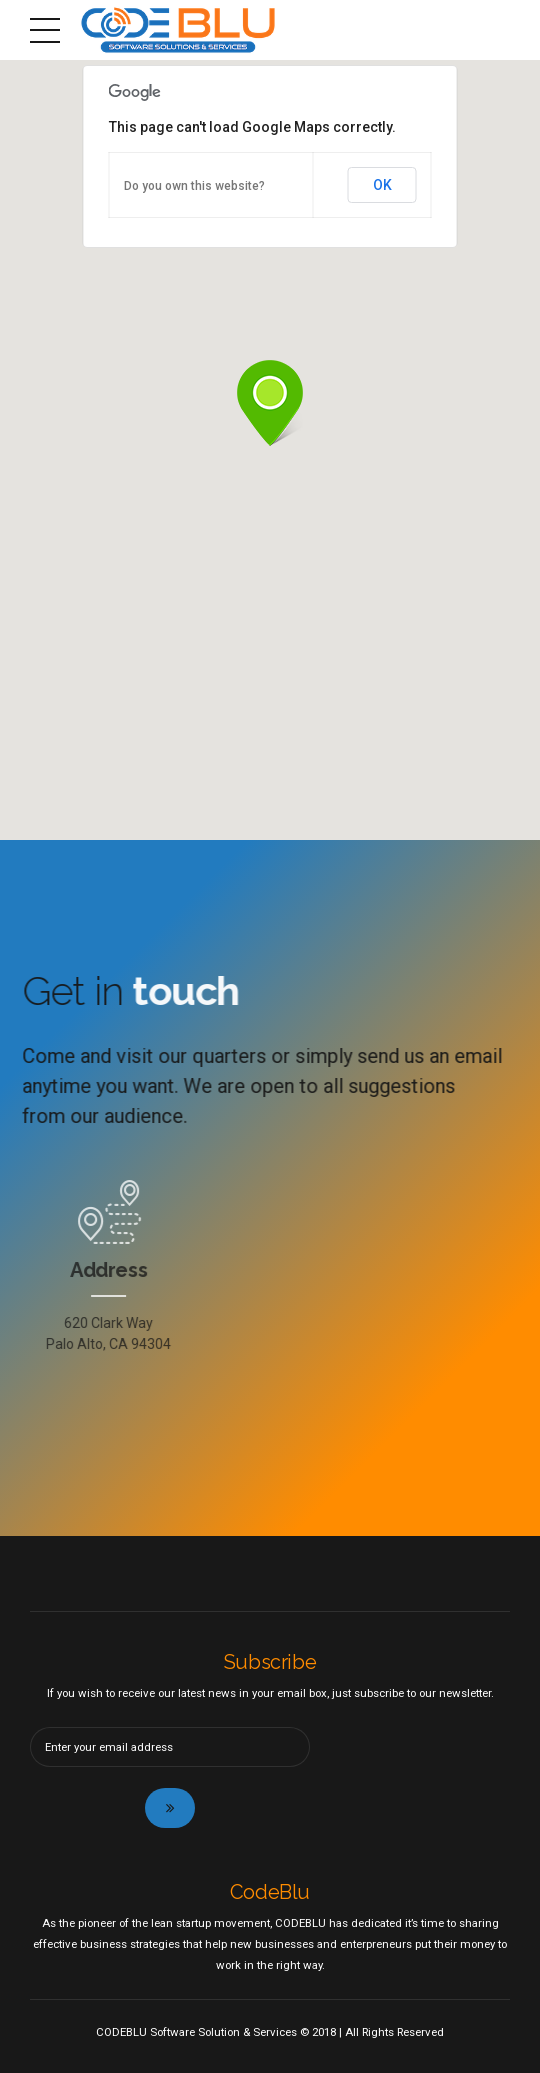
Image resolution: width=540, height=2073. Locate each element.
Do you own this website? (194, 186)
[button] (270, 404)
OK (382, 185)
